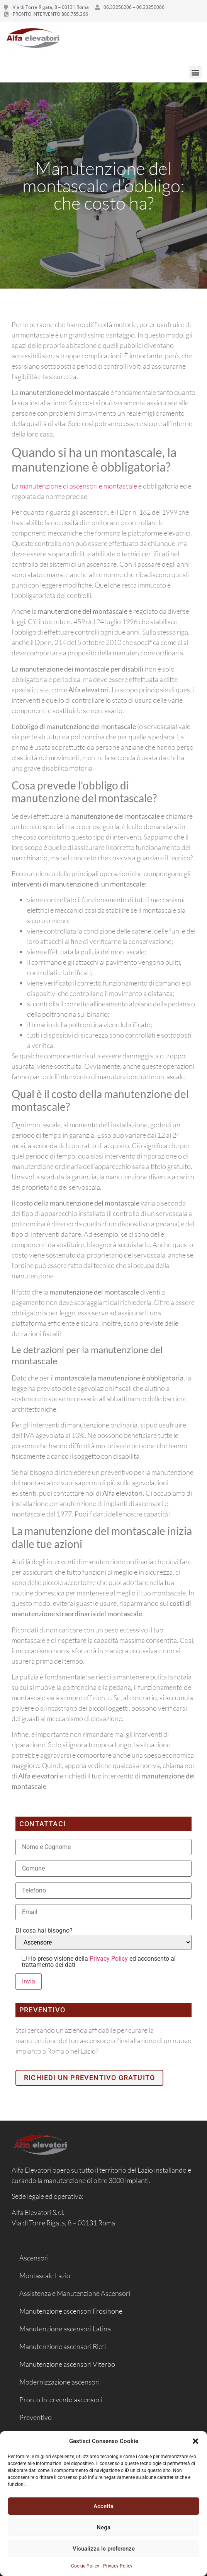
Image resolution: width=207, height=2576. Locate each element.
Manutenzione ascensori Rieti (62, 2346)
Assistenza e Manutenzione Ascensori (74, 2293)
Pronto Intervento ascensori (60, 2399)
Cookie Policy (85, 2566)
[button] (195, 2441)
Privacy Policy (117, 2566)
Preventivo (35, 2417)
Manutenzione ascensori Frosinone (70, 2311)
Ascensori (34, 2258)
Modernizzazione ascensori (59, 2382)
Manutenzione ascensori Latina (65, 2328)
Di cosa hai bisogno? (44, 1931)
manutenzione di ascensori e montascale (78, 486)
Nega (103, 2527)
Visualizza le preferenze (104, 2548)
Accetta (103, 2506)
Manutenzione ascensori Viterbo (67, 2364)
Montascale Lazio (44, 2275)
